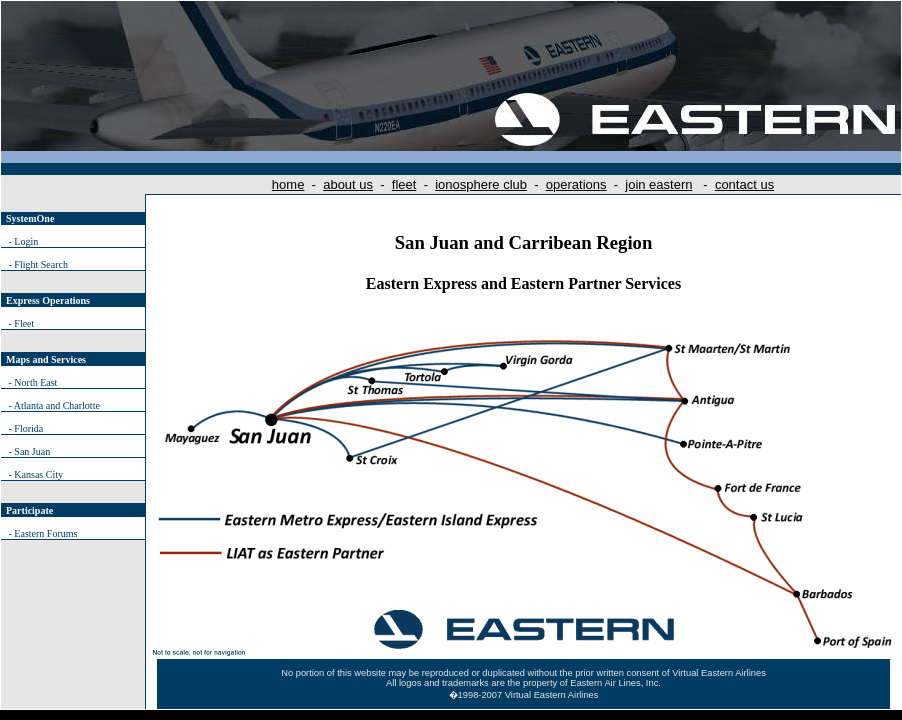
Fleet (24, 323)
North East (35, 382)
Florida (28, 428)
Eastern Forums (45, 533)
